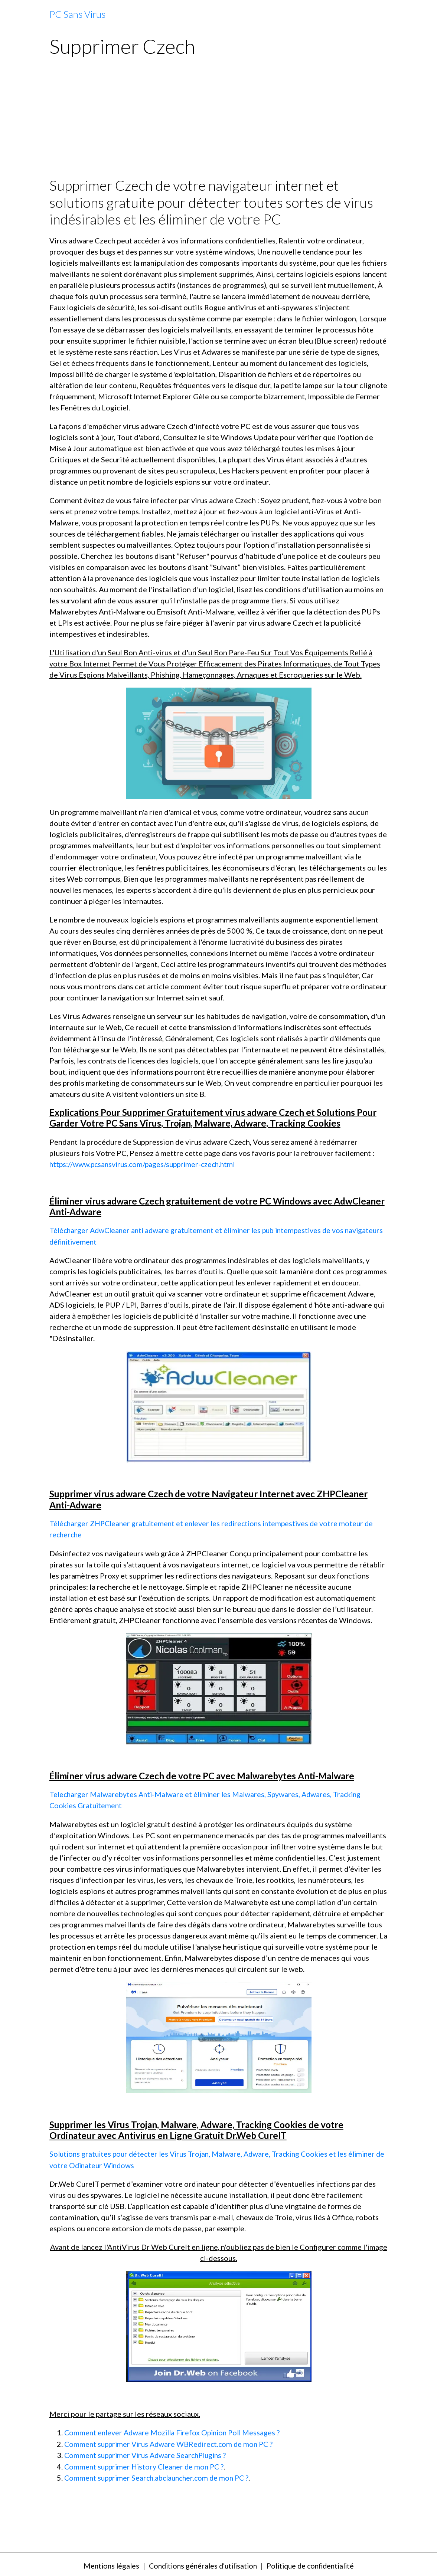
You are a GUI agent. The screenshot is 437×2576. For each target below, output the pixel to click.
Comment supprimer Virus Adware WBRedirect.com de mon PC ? (172, 2442)
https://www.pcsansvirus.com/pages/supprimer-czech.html (145, 1164)
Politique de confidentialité (314, 2563)
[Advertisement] (218, 121)
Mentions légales (105, 2563)
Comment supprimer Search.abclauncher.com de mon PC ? (160, 2475)
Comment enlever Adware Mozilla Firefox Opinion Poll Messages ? (175, 2430)
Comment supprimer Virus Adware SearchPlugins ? (148, 2453)
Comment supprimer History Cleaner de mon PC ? (146, 2464)
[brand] (77, 14)
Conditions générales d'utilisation (201, 2563)
